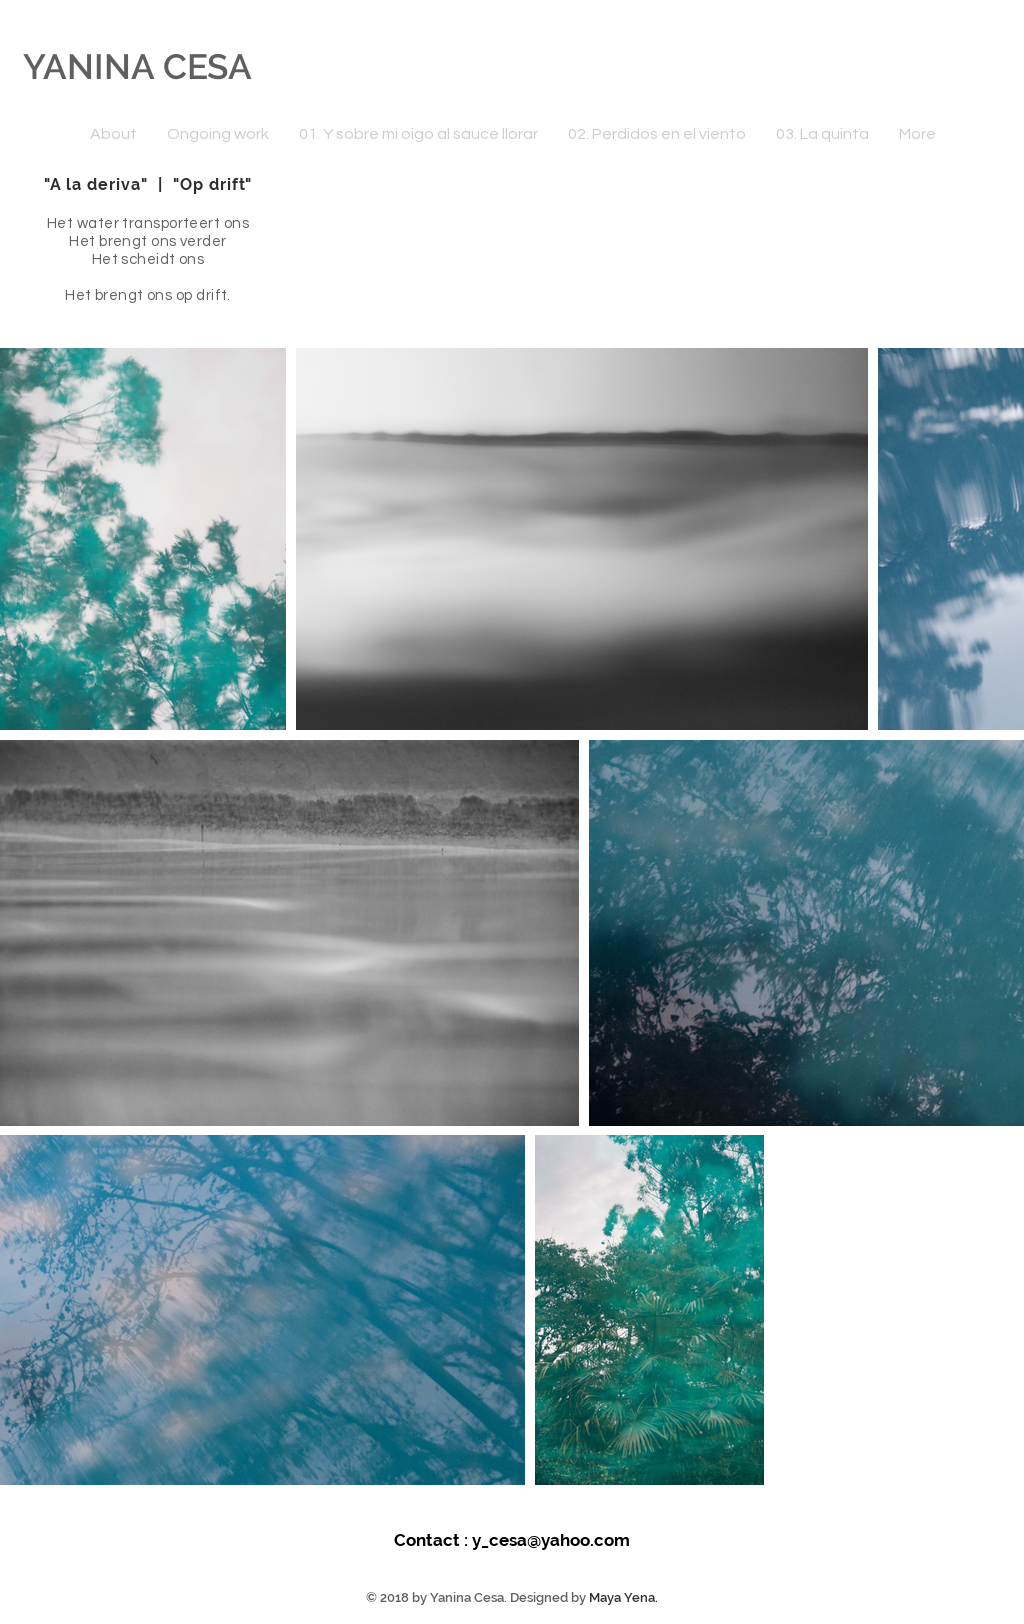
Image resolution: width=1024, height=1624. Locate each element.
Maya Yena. (623, 1597)
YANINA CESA (137, 66)
